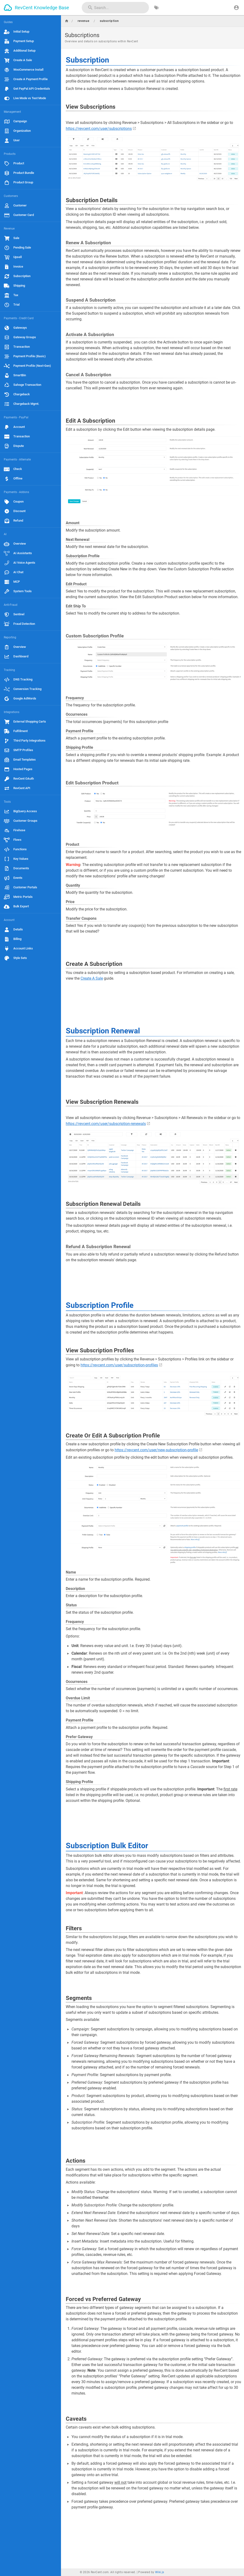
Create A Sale (92, 978)
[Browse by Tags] (156, 7)
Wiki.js (159, 2572)
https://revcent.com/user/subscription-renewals (106, 1123)
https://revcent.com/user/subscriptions (99, 128)
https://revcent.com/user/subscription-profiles (119, 1365)
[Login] (236, 7)
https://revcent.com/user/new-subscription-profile (156, 1450)
